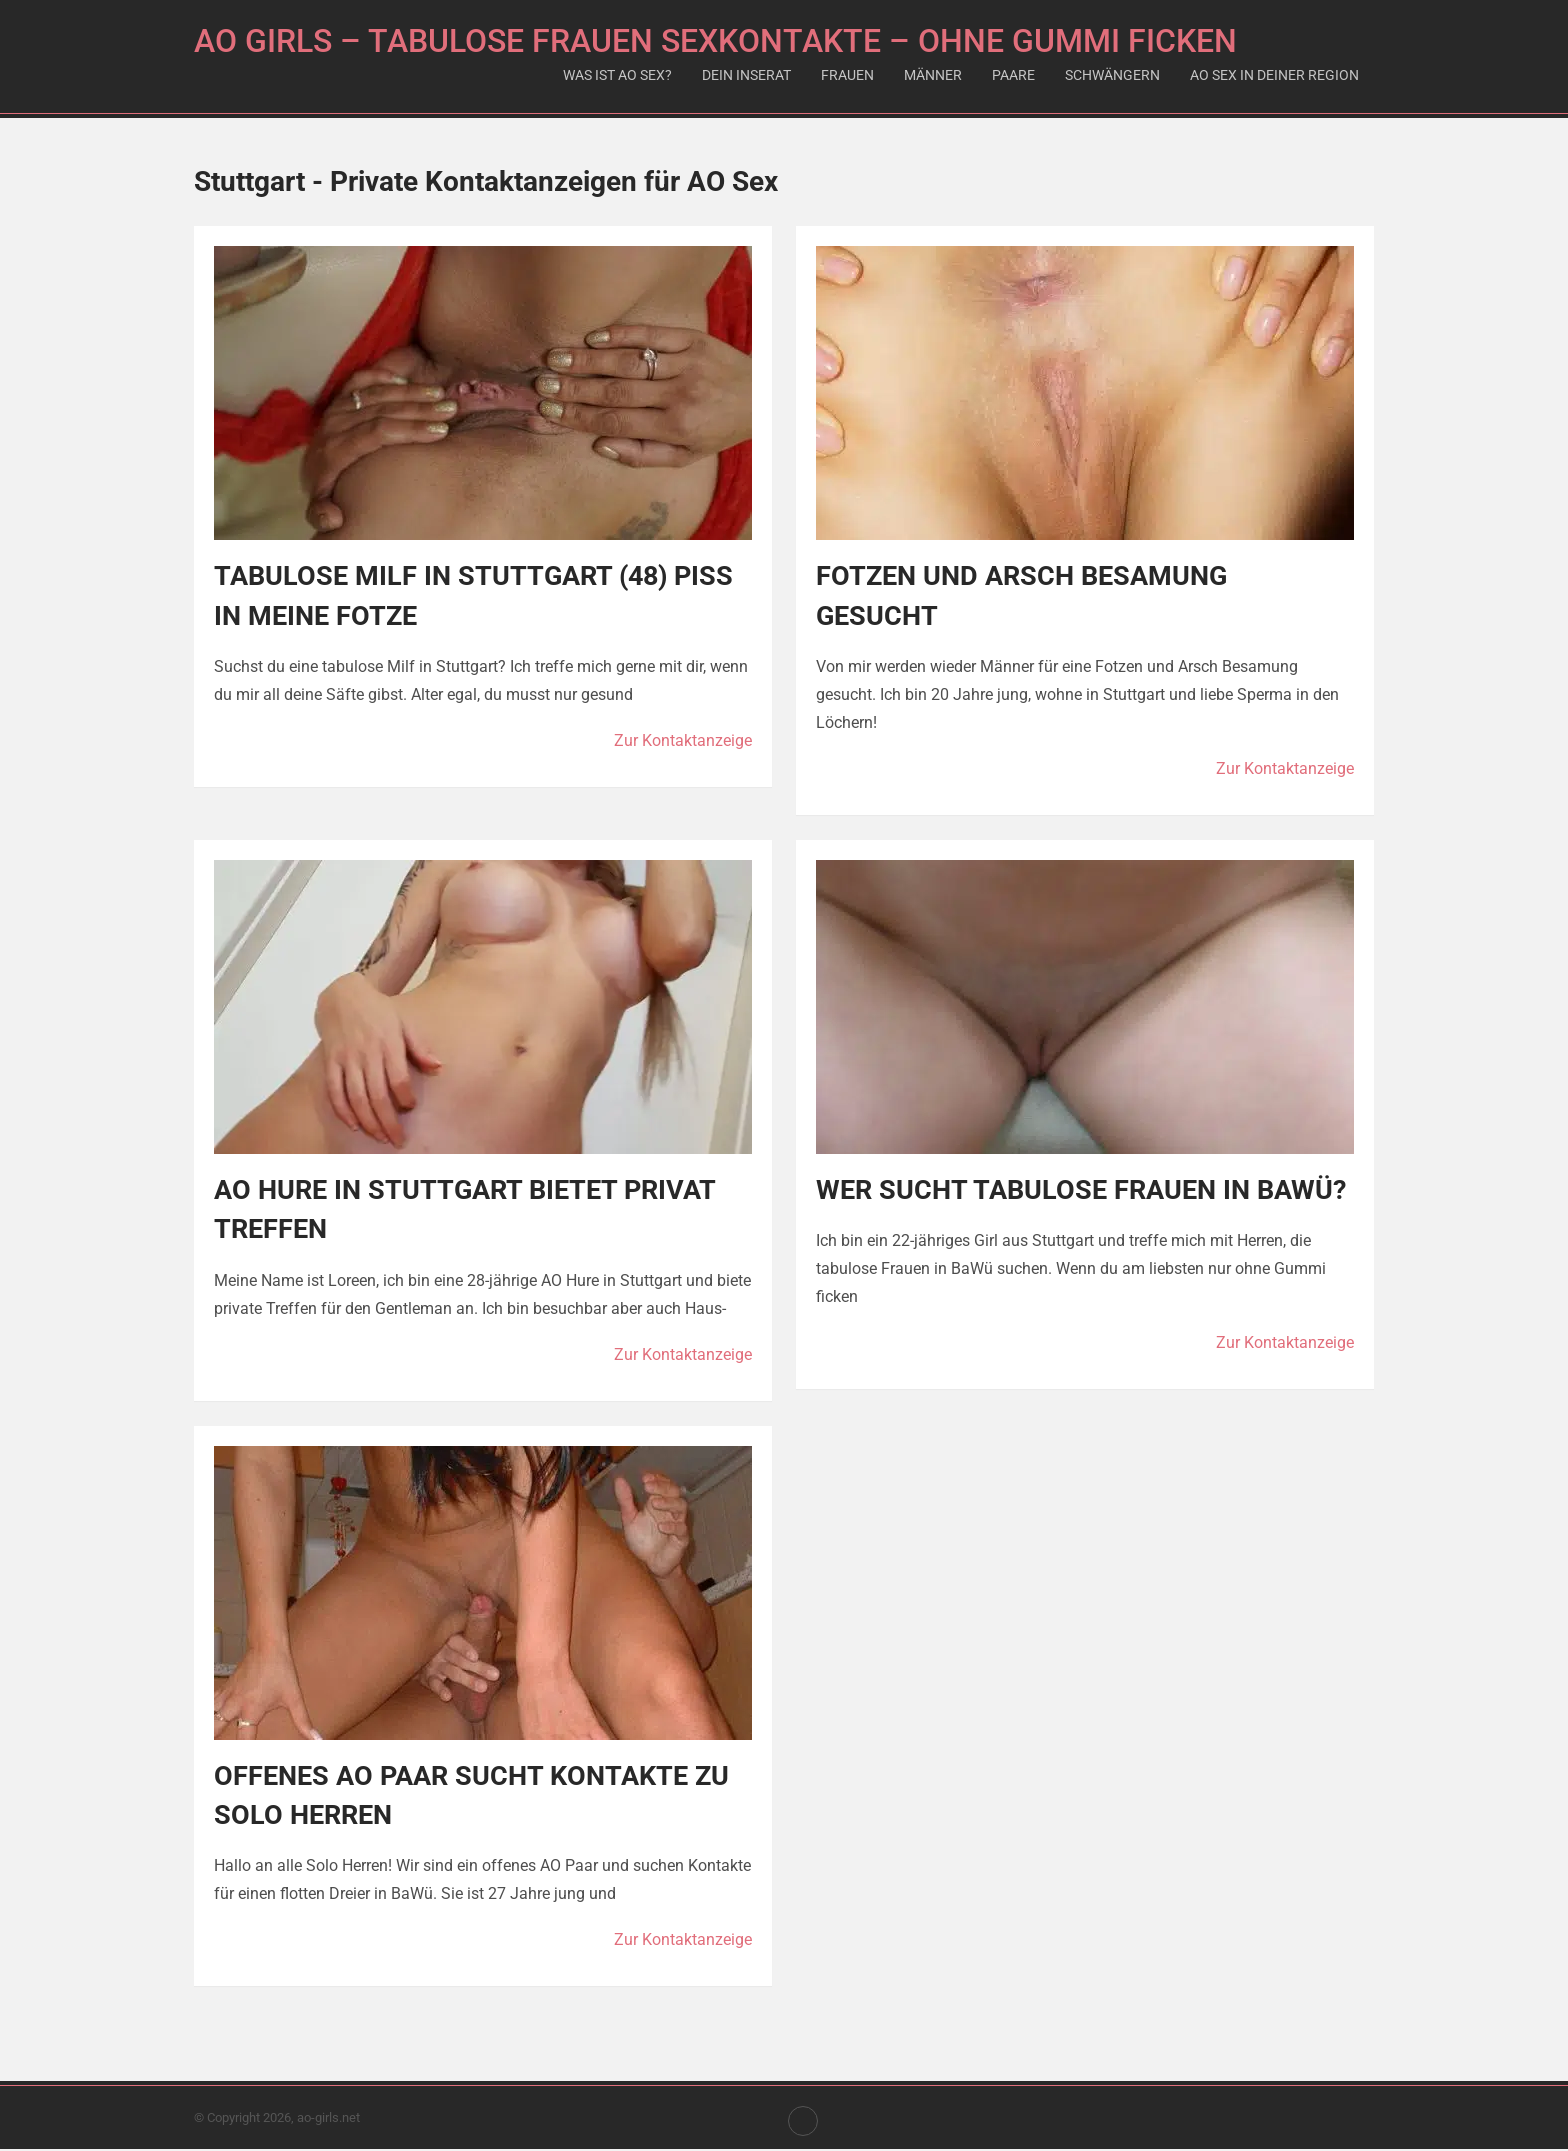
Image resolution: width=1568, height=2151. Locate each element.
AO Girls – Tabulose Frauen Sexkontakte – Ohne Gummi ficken (715, 41)
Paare (1013, 75)
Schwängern (1112, 75)
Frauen (847, 75)
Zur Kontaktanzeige (683, 740)
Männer (933, 75)
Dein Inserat (746, 75)
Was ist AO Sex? (617, 75)
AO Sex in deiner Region (1274, 75)
